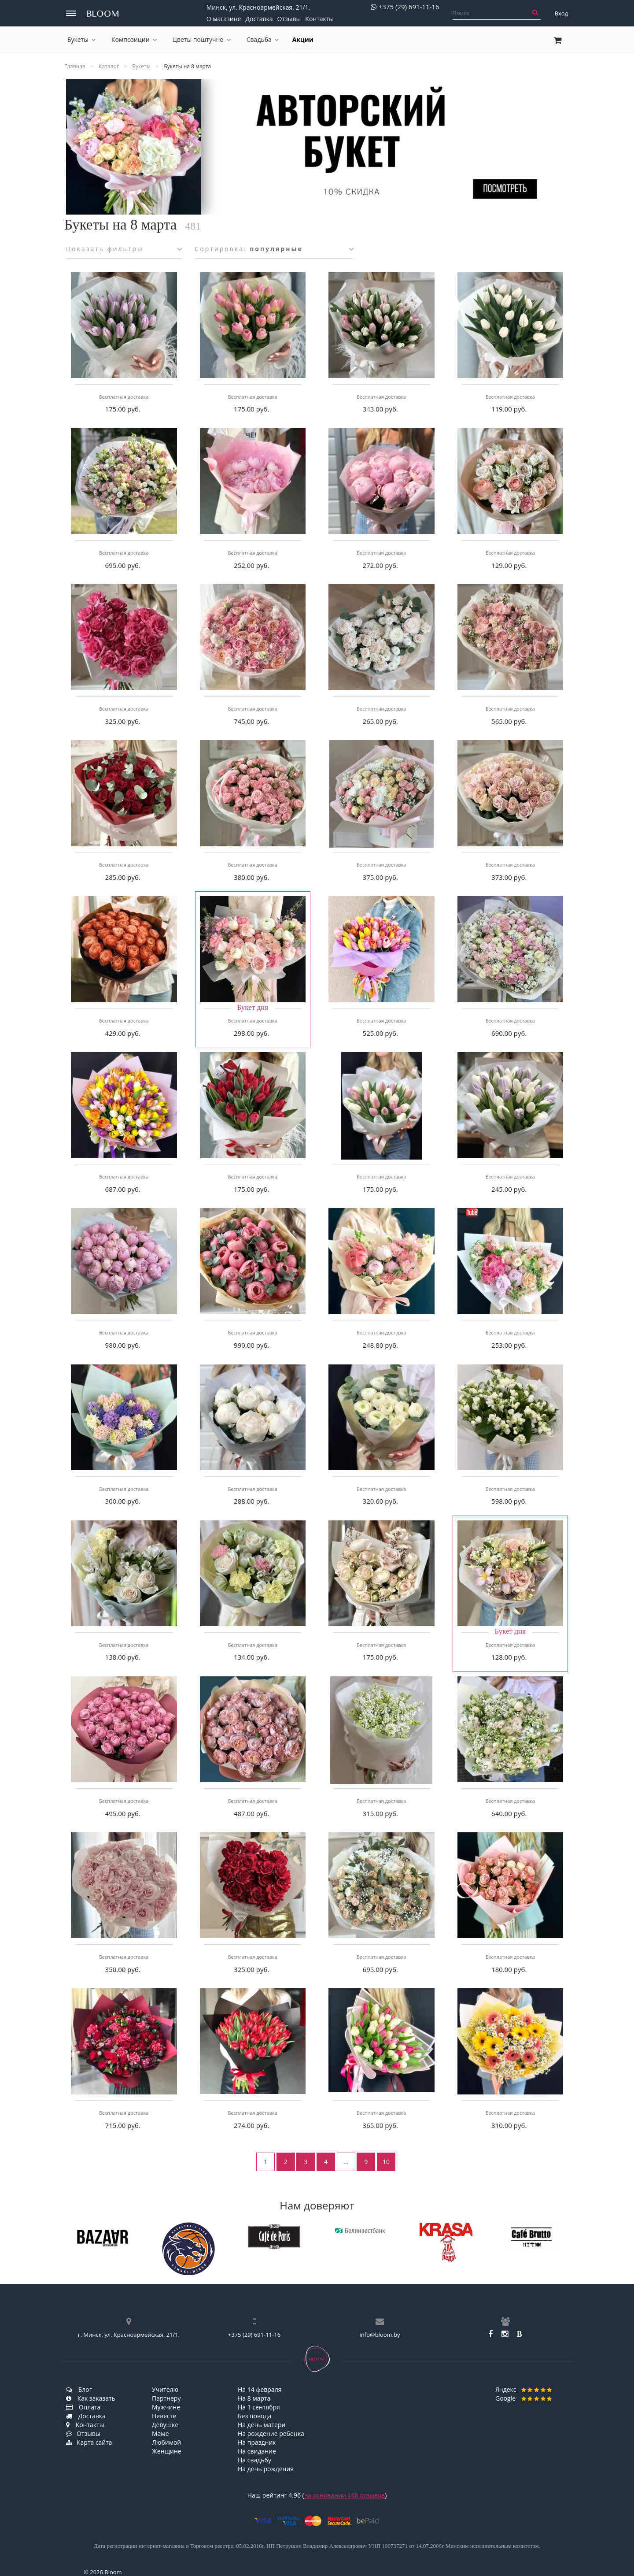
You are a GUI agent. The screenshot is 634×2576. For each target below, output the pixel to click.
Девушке (165, 2424)
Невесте (164, 2416)
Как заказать (90, 2398)
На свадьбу (254, 2460)
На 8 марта (254, 2398)
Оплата (83, 2407)
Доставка (259, 19)
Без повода (254, 2416)
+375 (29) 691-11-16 (405, 7)
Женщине (166, 2451)
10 (386, 2161)
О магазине (223, 19)
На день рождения (266, 2469)
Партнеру (166, 2398)
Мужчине (166, 2407)
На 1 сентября (259, 2407)
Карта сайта (89, 2442)
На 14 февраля (259, 2389)
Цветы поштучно (202, 39)
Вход (561, 13)
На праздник (257, 2442)
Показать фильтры (124, 249)
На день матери (261, 2424)
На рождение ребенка (271, 2433)
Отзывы (289, 19)
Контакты (319, 19)
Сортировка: (274, 249)
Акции (302, 39)
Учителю (165, 2389)
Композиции (134, 39)
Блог (79, 2389)
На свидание (257, 2451)
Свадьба (263, 39)
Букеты (81, 39)
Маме (160, 2433)
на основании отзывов (344, 2495)
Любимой (166, 2442)
